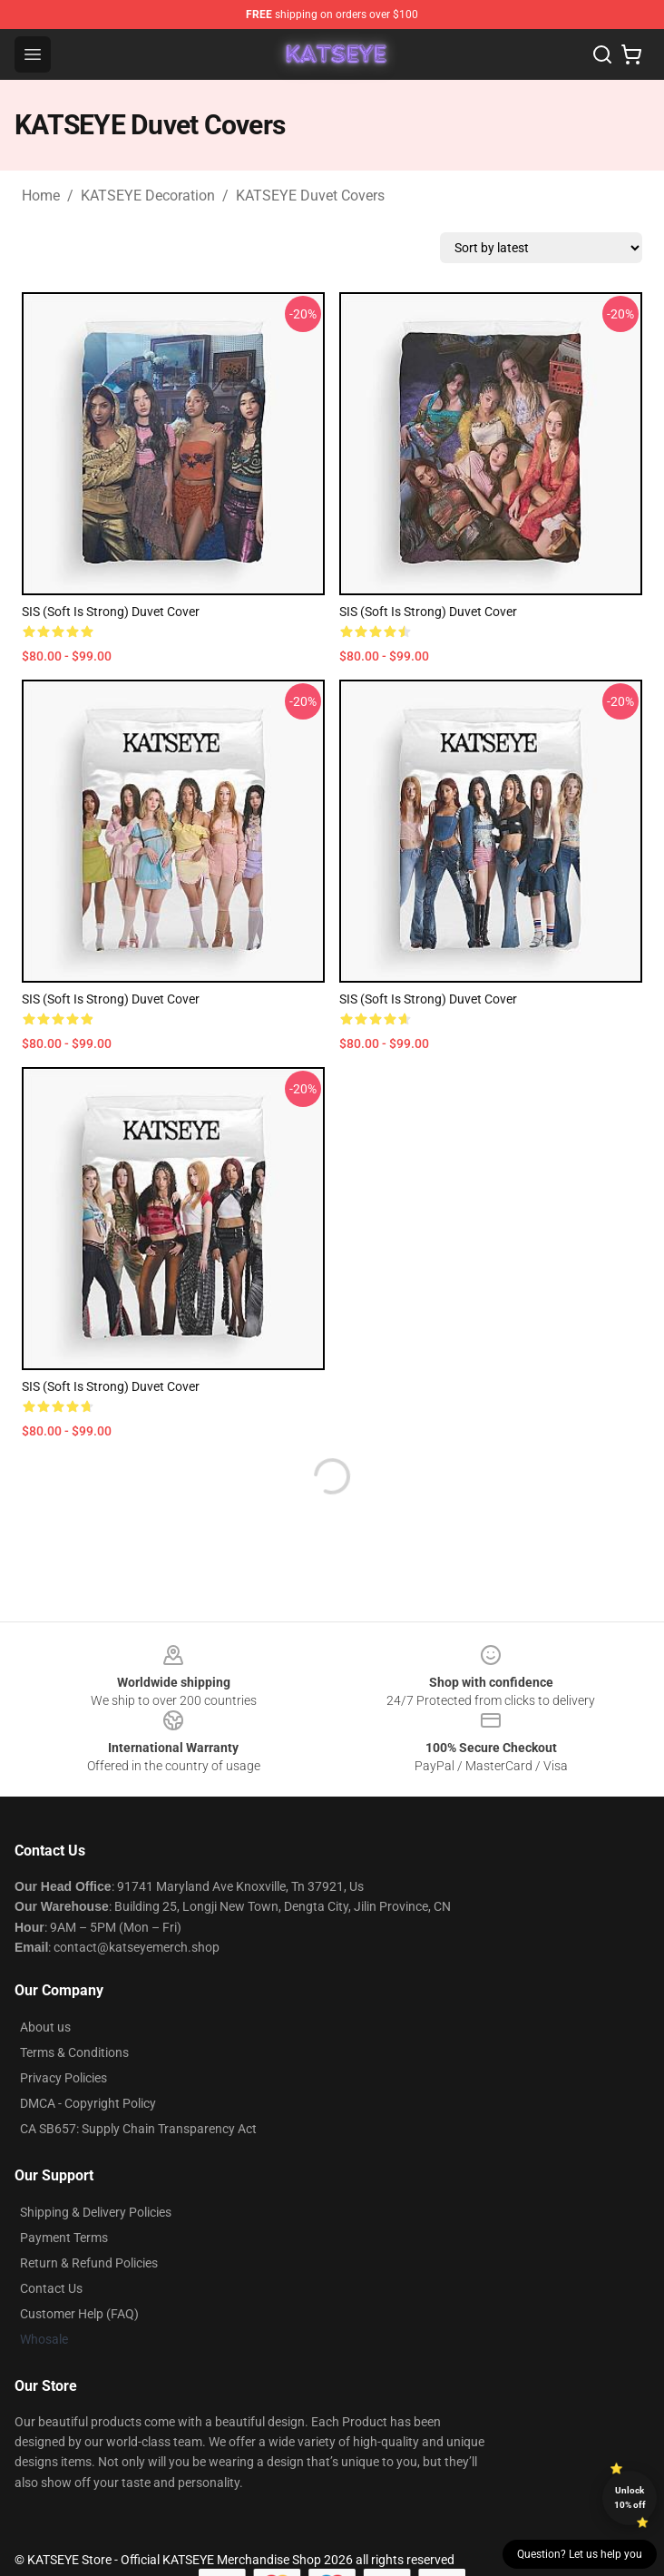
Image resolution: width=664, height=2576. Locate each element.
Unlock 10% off (630, 2497)
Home (41, 195)
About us (45, 2027)
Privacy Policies (63, 2078)
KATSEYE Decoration (148, 195)
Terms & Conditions (74, 2052)
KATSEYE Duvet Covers (310, 195)
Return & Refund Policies (89, 2263)
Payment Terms (64, 2237)
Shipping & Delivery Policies (95, 2212)
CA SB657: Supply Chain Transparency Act (138, 2128)
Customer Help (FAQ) (79, 2314)
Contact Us (51, 2288)
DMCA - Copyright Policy (88, 2103)
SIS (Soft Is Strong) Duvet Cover (111, 611)
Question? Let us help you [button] (579, 2554)
